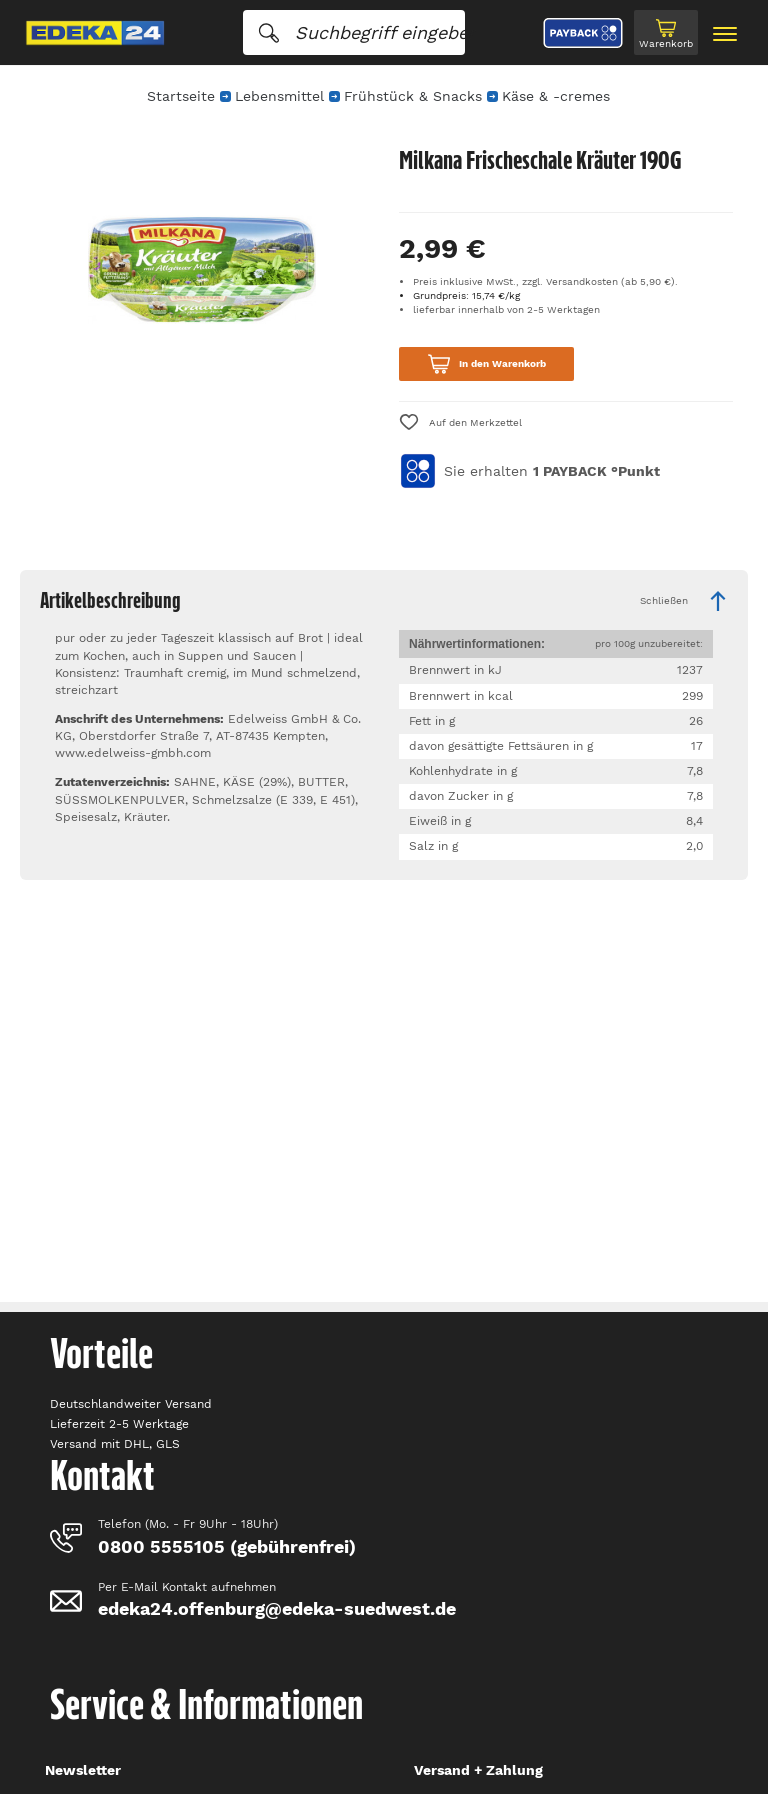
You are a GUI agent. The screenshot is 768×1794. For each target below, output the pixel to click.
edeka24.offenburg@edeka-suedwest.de (277, 1608)
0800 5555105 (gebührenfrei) (227, 1546)
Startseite (181, 96)
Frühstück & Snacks (413, 96)
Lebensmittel (279, 96)
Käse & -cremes (556, 96)
